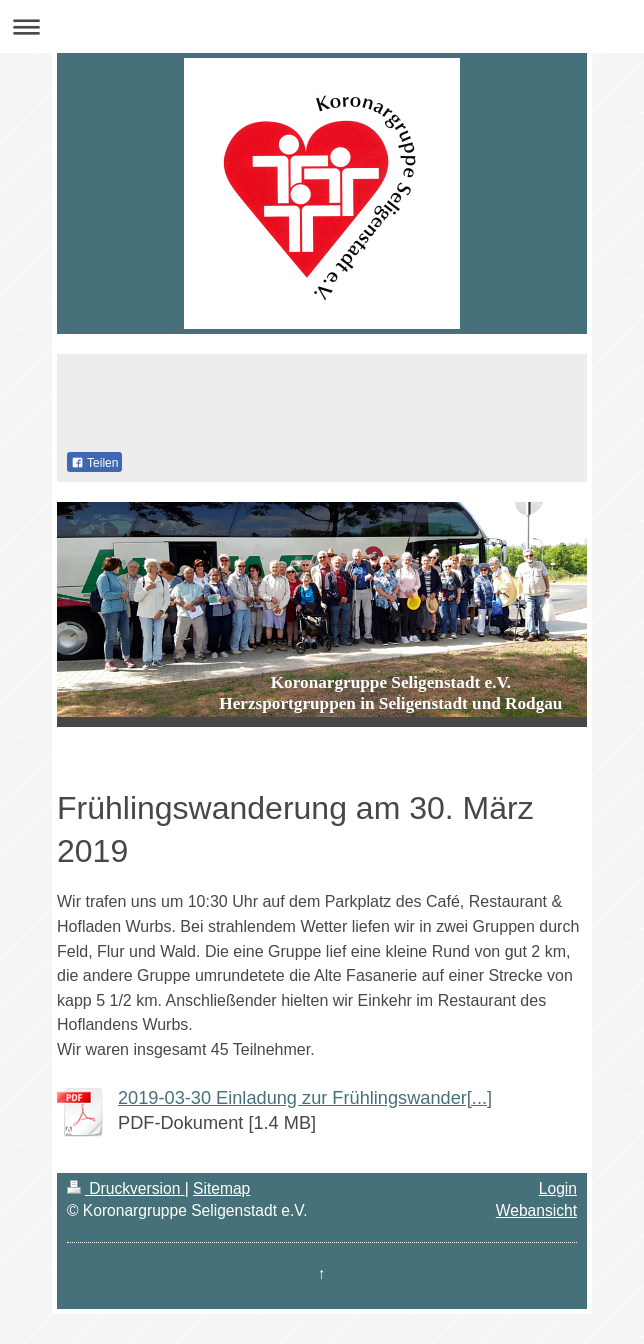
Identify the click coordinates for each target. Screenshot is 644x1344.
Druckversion (126, 1188)
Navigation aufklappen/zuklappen (322, 26)
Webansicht (536, 1210)
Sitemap (221, 1188)
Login (558, 1188)
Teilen (94, 463)
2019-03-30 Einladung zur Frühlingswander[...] (305, 1098)
